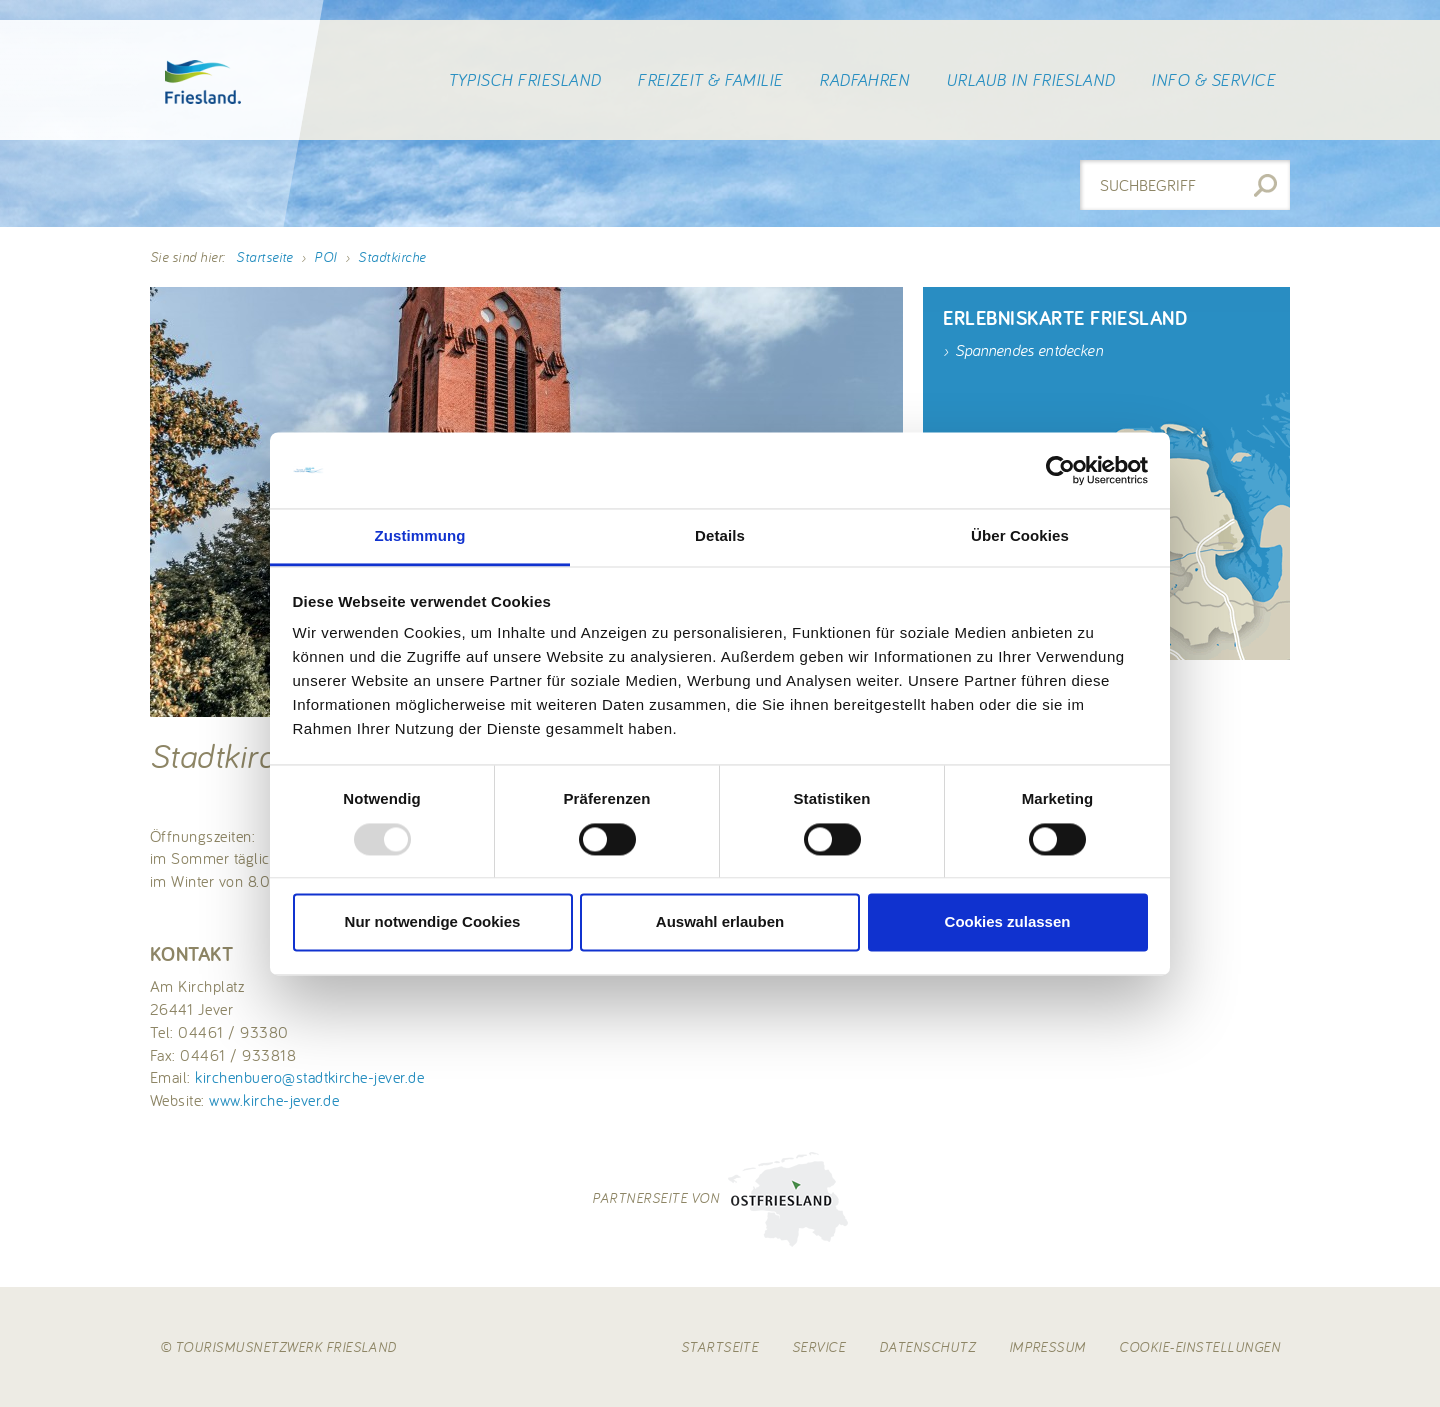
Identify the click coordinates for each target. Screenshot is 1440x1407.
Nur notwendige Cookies (433, 922)
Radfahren (864, 80)
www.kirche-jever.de (274, 1100)
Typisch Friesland (524, 80)
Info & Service (1213, 80)
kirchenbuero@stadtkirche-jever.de (309, 1077)
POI (325, 257)
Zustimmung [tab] (420, 536)
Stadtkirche (391, 257)
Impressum (1047, 1347)
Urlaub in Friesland (1030, 80)
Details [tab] (720, 536)
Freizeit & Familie (710, 80)
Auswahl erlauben (720, 922)
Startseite (264, 257)
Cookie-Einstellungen (1199, 1347)
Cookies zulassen (1008, 922)
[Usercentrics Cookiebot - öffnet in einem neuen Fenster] (1060, 470)
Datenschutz (927, 1347)
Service (818, 1347)
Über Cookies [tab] (1020, 536)
